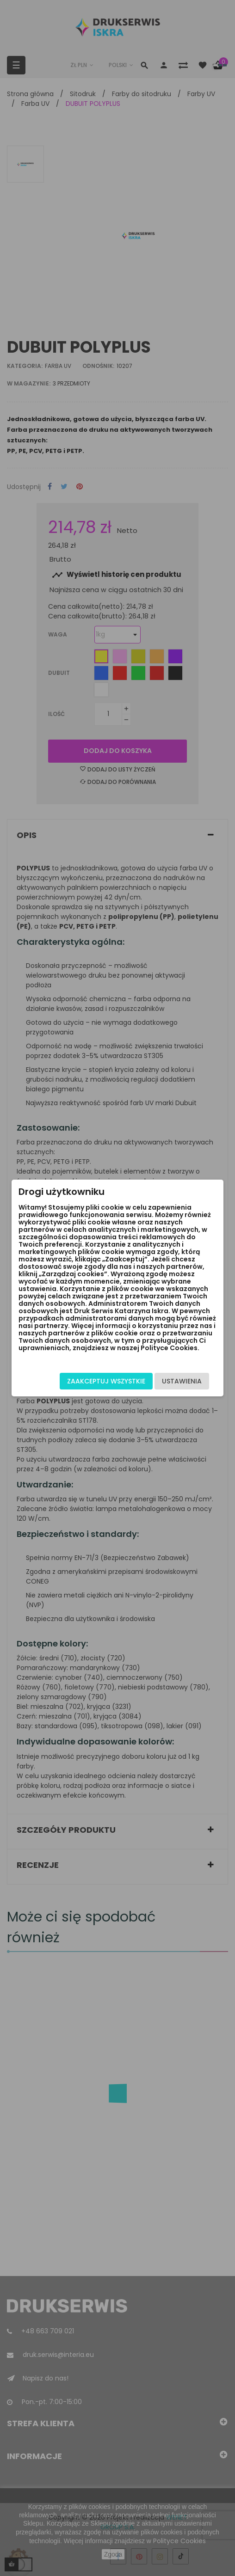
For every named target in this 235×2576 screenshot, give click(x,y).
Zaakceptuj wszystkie (106, 1381)
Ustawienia (182, 1381)
